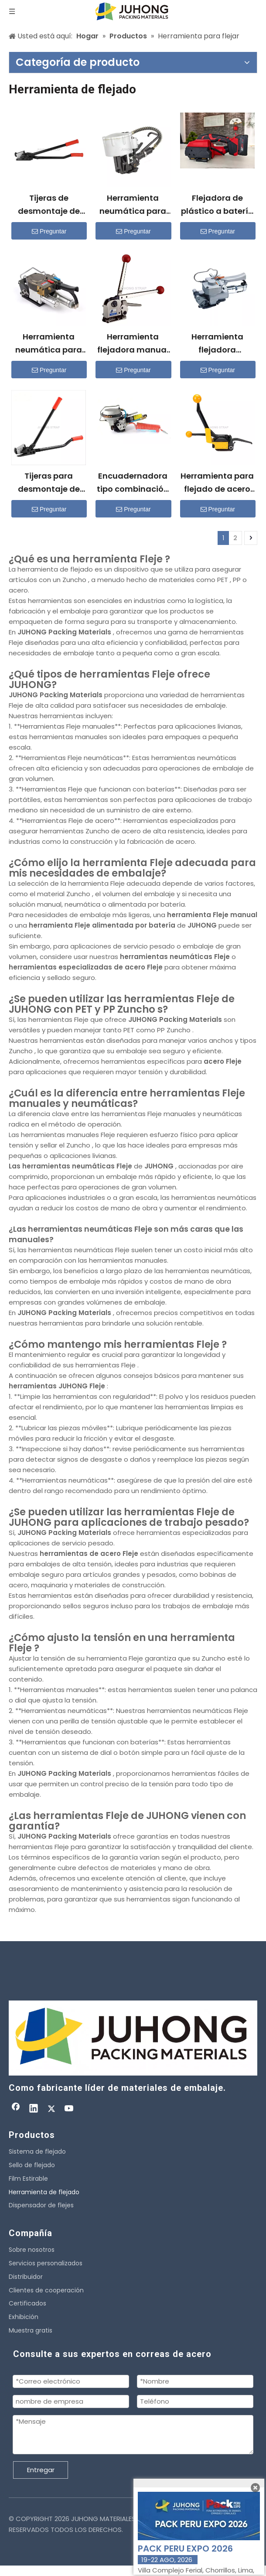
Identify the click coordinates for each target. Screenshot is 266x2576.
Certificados (27, 2303)
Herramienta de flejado (44, 2192)
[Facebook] (16, 2109)
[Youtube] (69, 2109)
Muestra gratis (30, 2330)
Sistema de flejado (37, 2151)
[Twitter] (51, 2109)
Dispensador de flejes (41, 2205)
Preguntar (49, 231)
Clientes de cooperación (46, 2290)
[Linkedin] (34, 2109)
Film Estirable (28, 2178)
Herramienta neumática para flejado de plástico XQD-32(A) (48, 343)
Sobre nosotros (32, 2249)
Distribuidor (26, 2276)
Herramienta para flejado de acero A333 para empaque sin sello (217, 483)
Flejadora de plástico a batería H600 (217, 205)
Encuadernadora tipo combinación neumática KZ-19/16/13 (133, 483)
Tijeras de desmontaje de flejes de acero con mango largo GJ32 (49, 205)
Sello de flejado (32, 2165)
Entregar (41, 2469)
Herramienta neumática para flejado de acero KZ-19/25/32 (132, 205)
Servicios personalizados (45, 2263)
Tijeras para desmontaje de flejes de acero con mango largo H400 (49, 483)
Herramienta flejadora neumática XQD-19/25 (217, 343)
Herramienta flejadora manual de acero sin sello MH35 (133, 343)
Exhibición (23, 2316)
